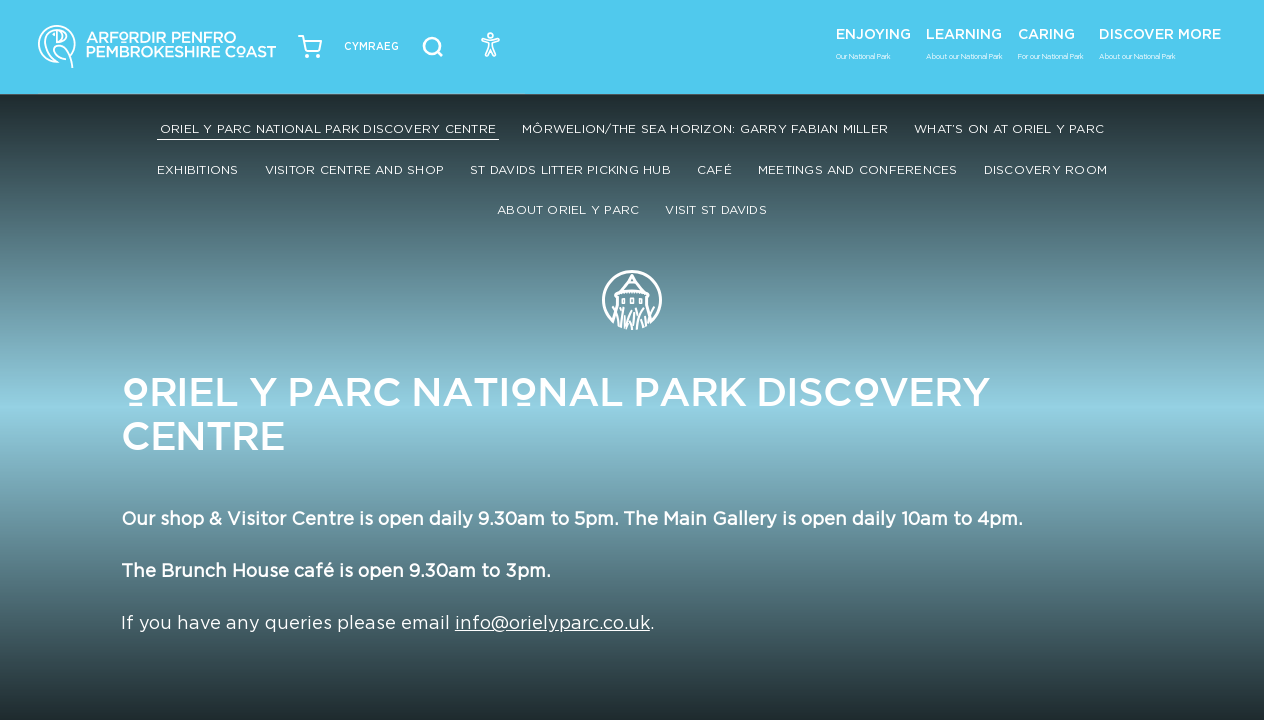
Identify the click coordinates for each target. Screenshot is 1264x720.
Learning (964, 43)
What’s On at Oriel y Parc (1009, 128)
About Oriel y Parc (568, 209)
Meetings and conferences (858, 169)
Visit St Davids (716, 209)
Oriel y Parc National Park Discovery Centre (328, 128)
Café (714, 169)
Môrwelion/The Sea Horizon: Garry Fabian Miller (705, 128)
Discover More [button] (1160, 43)
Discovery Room (1045, 169)
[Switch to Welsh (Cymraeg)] (371, 47)
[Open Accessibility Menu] (491, 44)
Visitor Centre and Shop (355, 169)
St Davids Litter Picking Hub (570, 169)
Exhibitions (198, 169)
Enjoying (873, 43)
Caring (1051, 43)
